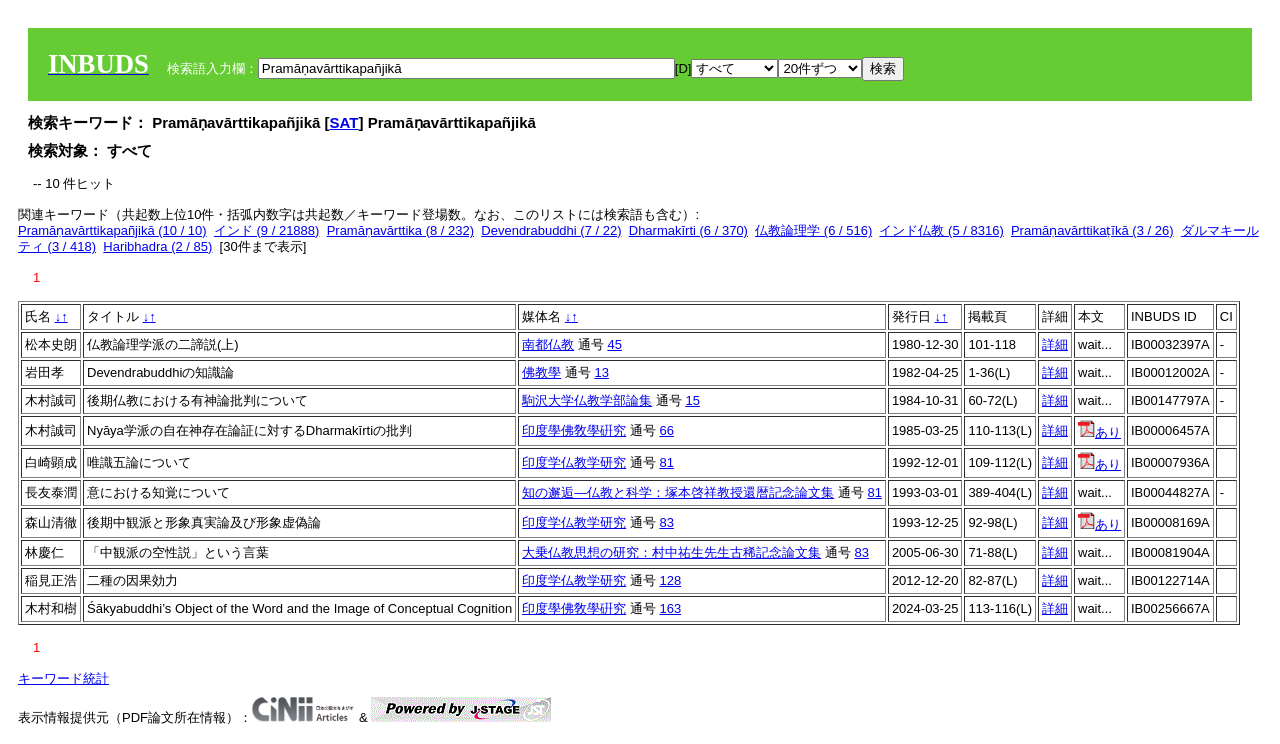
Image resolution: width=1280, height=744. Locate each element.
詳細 (1055, 344)
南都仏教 (548, 344)
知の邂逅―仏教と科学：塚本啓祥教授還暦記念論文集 (678, 492)
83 (666, 522)
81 (666, 462)
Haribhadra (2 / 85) (157, 246)
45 (614, 344)
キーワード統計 (63, 678)
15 (692, 400)
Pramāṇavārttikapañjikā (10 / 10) (112, 230)
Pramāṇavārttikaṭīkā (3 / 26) (1092, 230)
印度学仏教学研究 (574, 462)
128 (670, 580)
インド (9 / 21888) (267, 230)
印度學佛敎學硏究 (574, 430)
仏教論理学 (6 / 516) (813, 230)
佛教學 (541, 372)
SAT (344, 122)
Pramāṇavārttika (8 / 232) (400, 230)
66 (666, 430)
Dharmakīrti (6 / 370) (688, 230)
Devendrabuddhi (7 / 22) (551, 230)
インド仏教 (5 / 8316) (941, 230)
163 (670, 608)
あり (1099, 432)
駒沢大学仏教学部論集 (587, 400)
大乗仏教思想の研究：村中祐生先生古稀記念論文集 (671, 552)
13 (601, 372)
